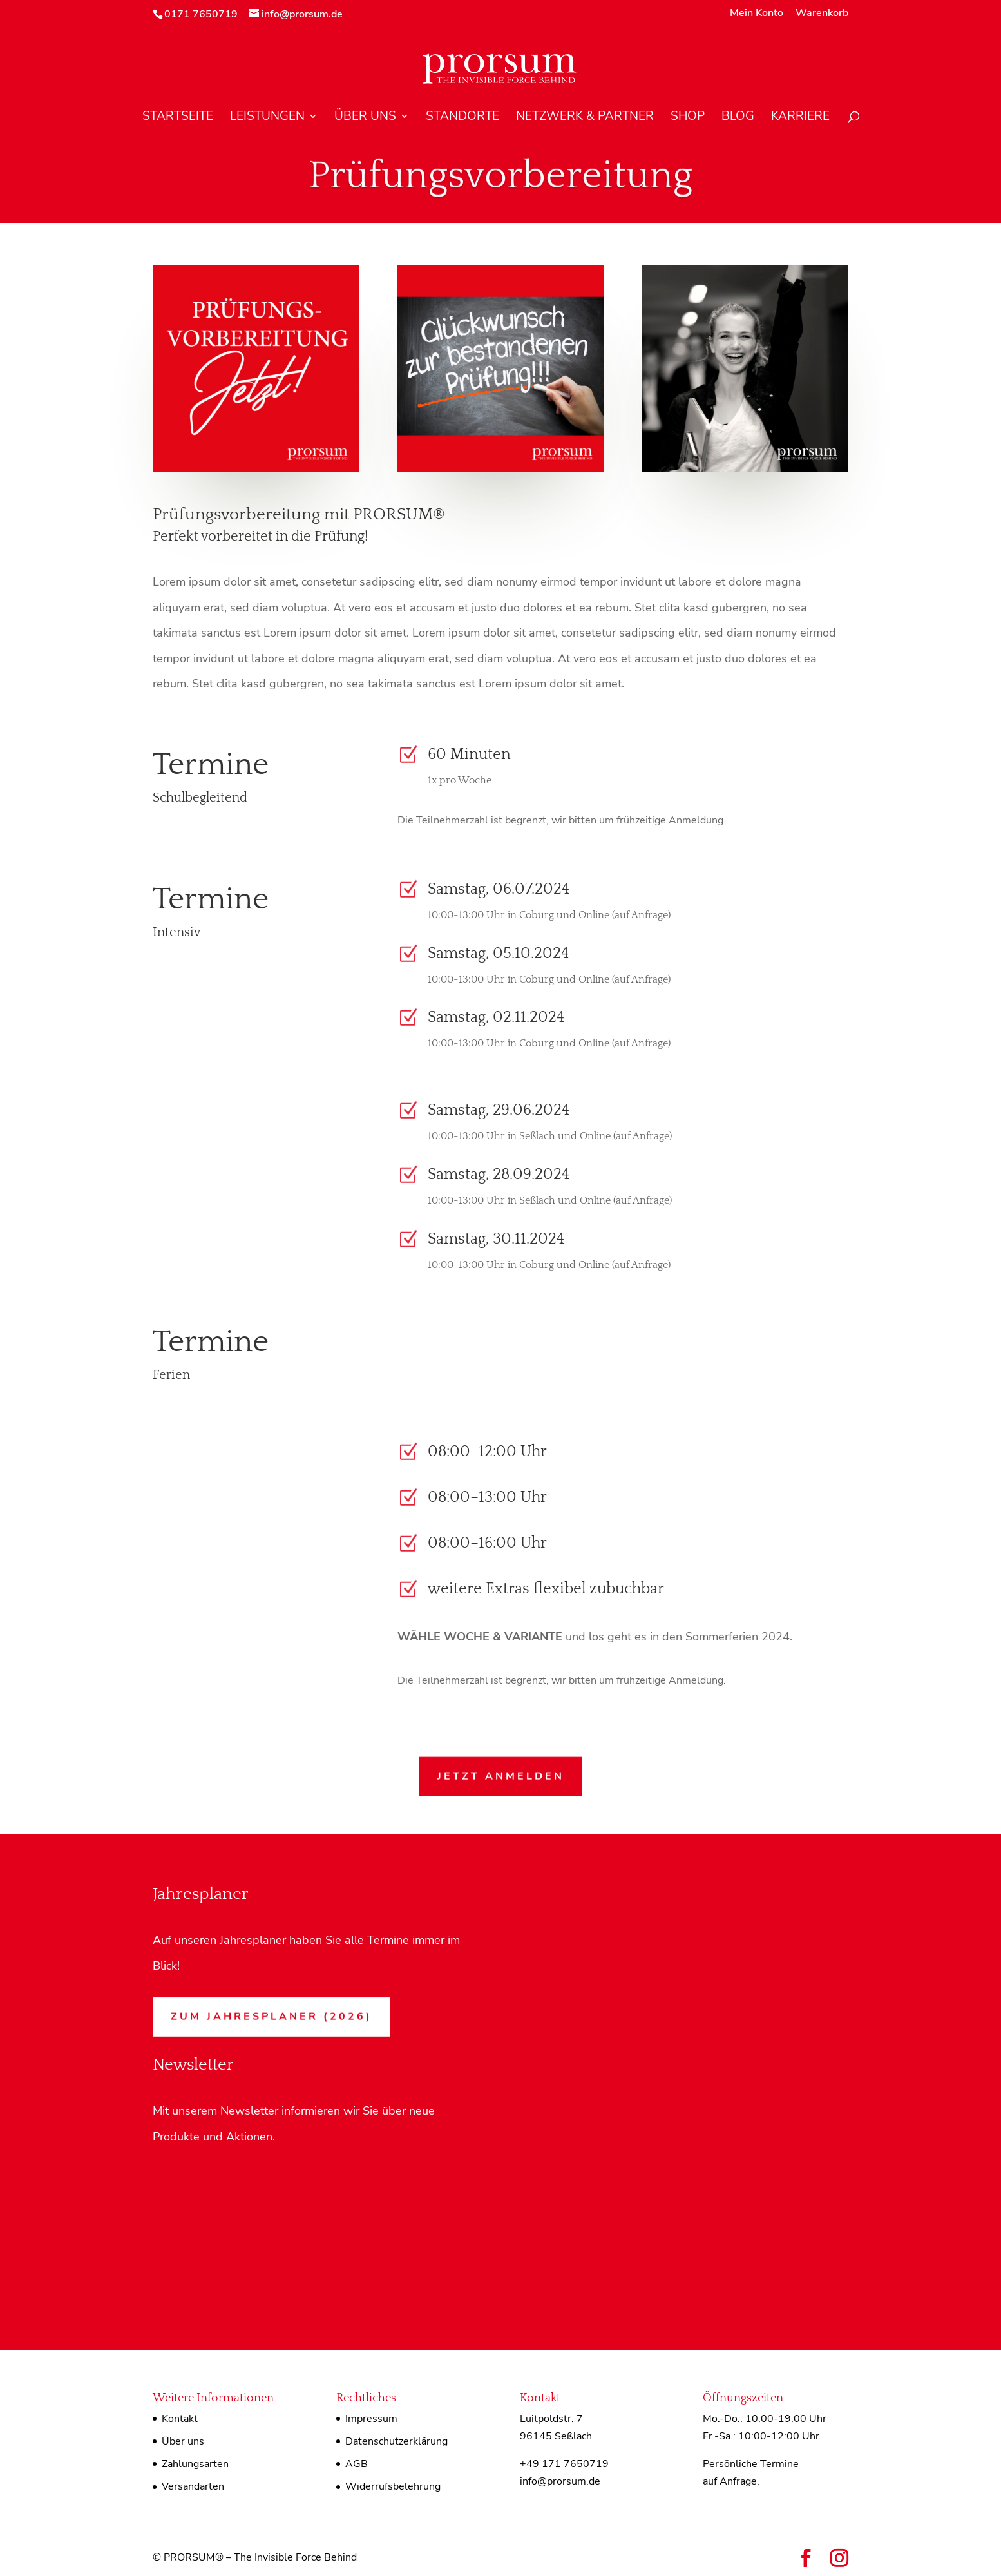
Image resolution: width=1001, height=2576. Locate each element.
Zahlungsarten (195, 2464)
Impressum (371, 2419)
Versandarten (193, 2486)
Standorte (462, 117)
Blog (737, 117)
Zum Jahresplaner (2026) (271, 2015)
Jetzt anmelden (500, 1775)
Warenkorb (822, 14)
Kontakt (180, 2419)
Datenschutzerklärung (396, 2441)
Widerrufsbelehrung (393, 2486)
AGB (356, 2464)
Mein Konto (756, 14)
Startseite (177, 117)
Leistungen (267, 117)
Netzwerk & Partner (585, 117)
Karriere (800, 117)
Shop (688, 117)
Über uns (365, 117)
